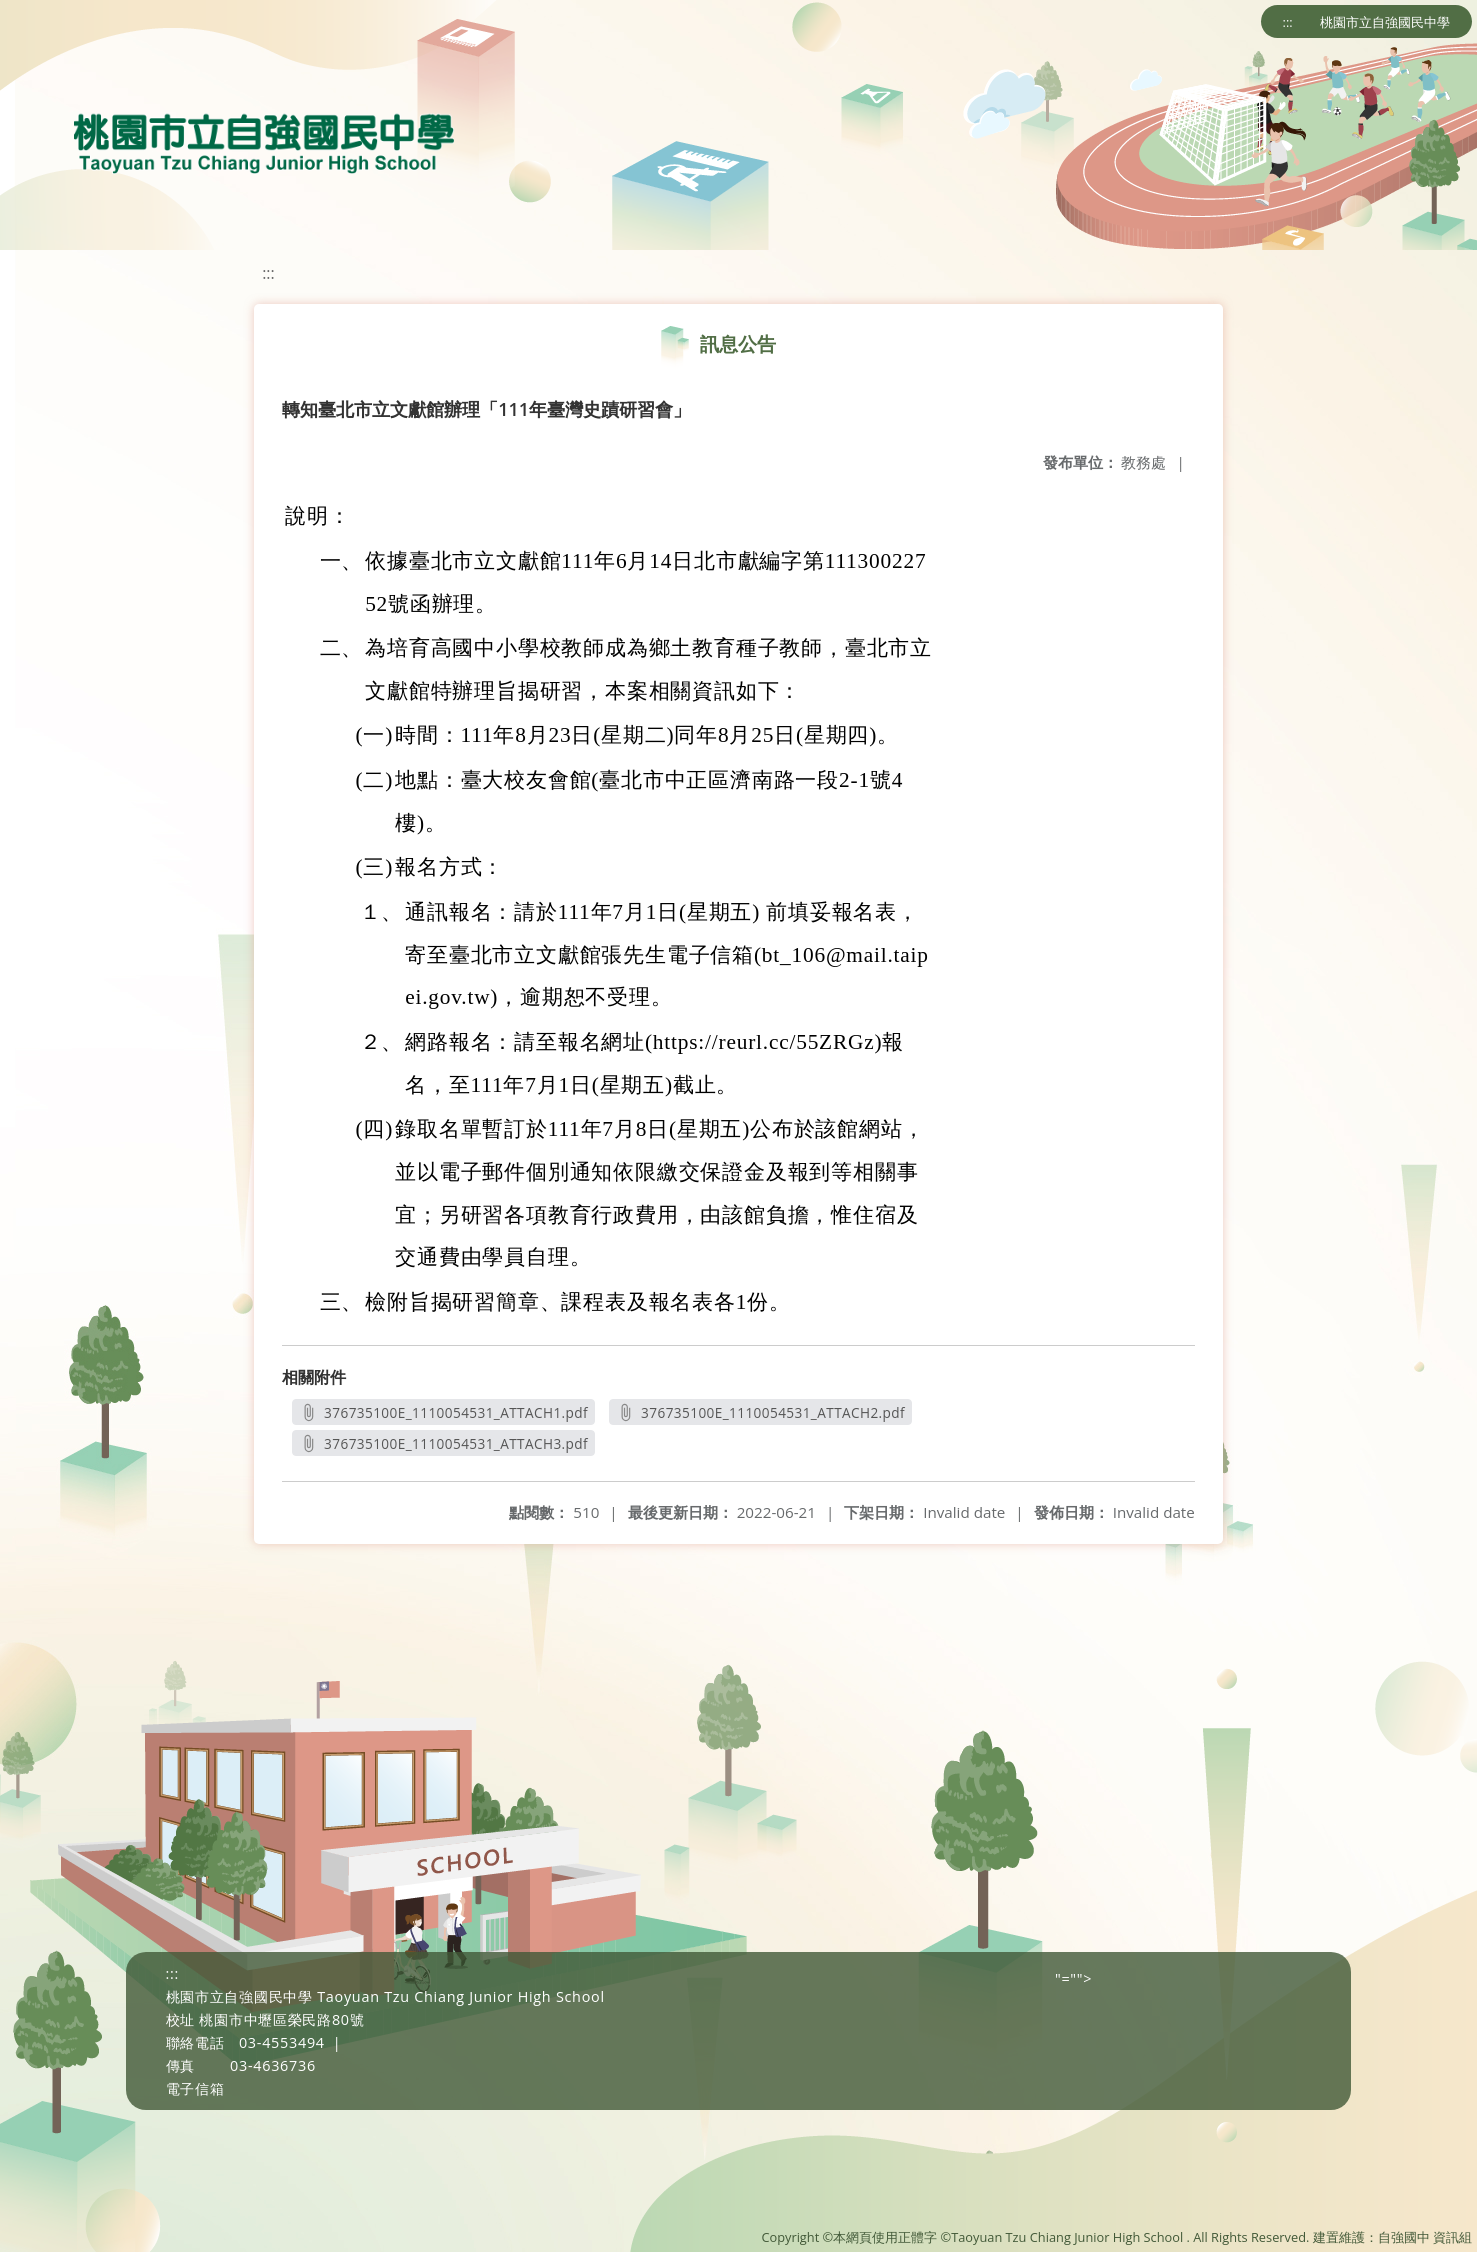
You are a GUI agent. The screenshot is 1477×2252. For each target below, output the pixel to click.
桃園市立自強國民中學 (1385, 22)
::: (1288, 22)
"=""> (1073, 1978)
